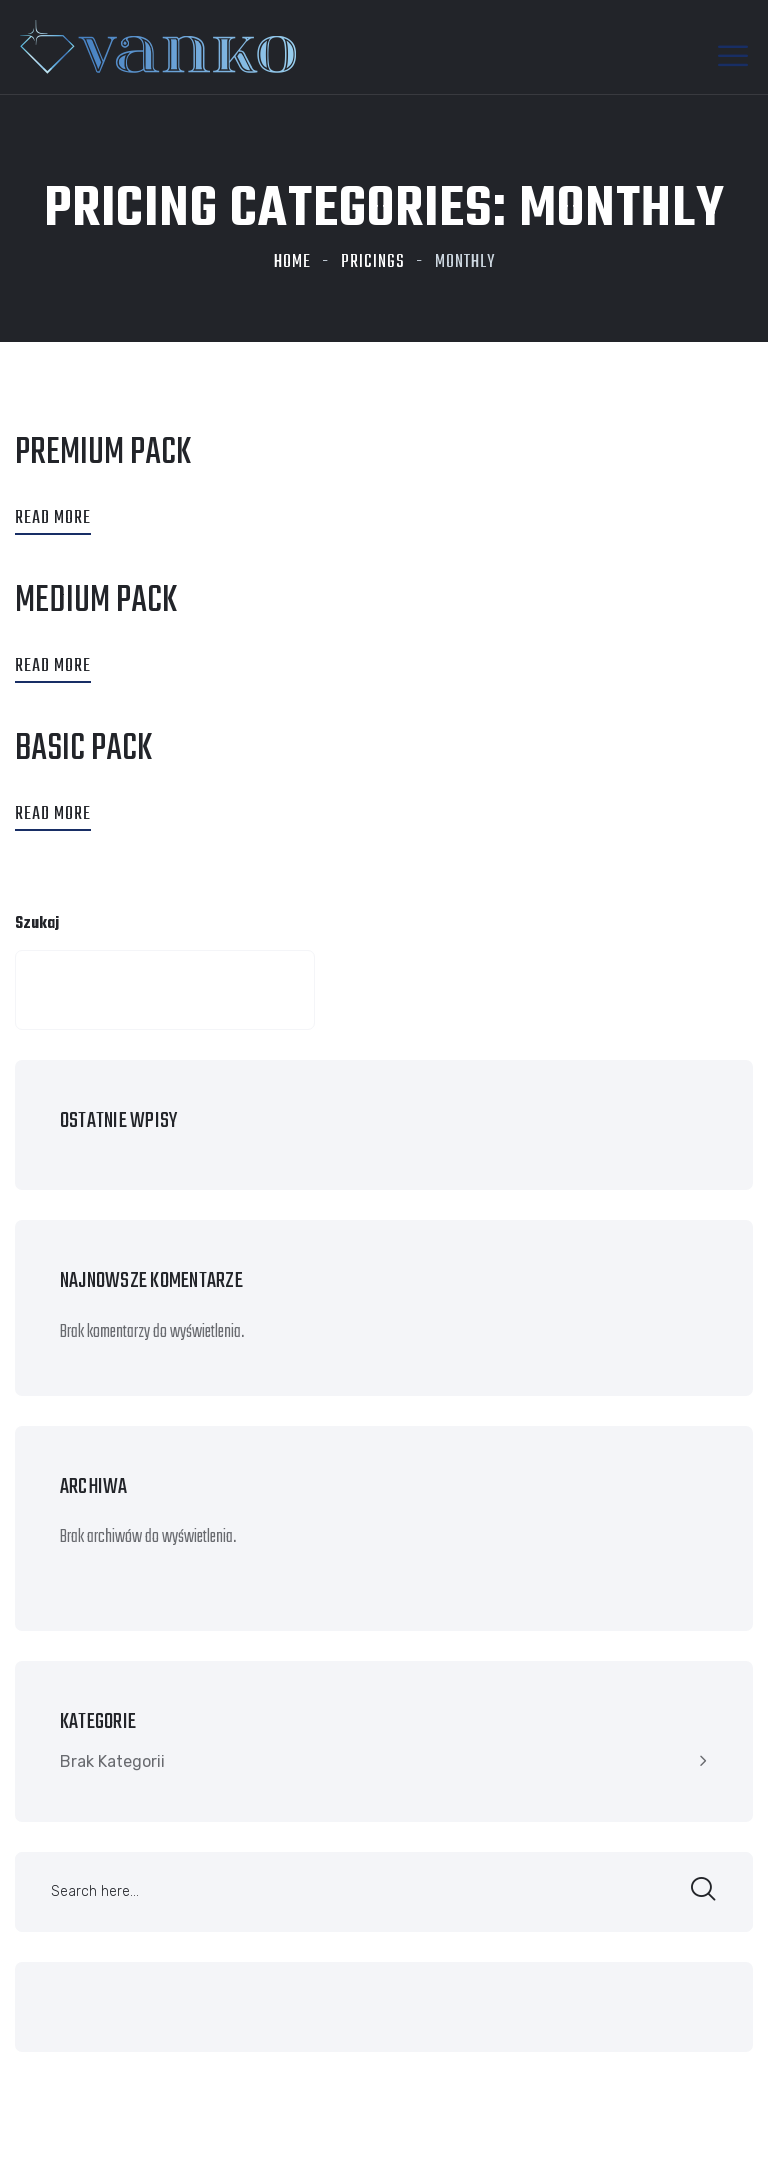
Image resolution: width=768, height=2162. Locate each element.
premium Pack (103, 453)
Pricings (373, 262)
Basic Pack (83, 749)
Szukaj (37, 924)
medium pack (96, 601)
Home (292, 262)
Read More (53, 518)
